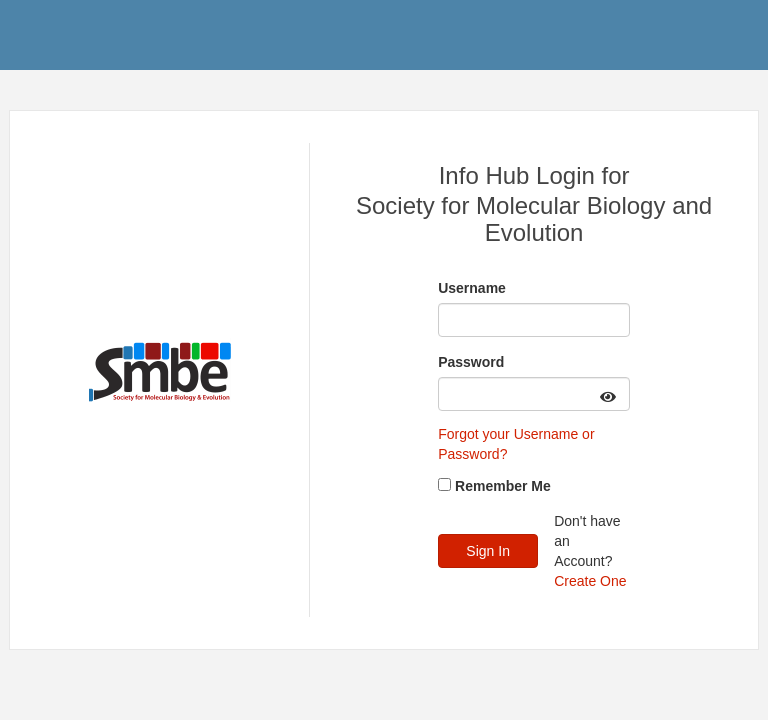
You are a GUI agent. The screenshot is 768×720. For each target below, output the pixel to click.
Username (472, 288)
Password (471, 362)
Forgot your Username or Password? (516, 444)
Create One (590, 581)
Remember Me (503, 486)
